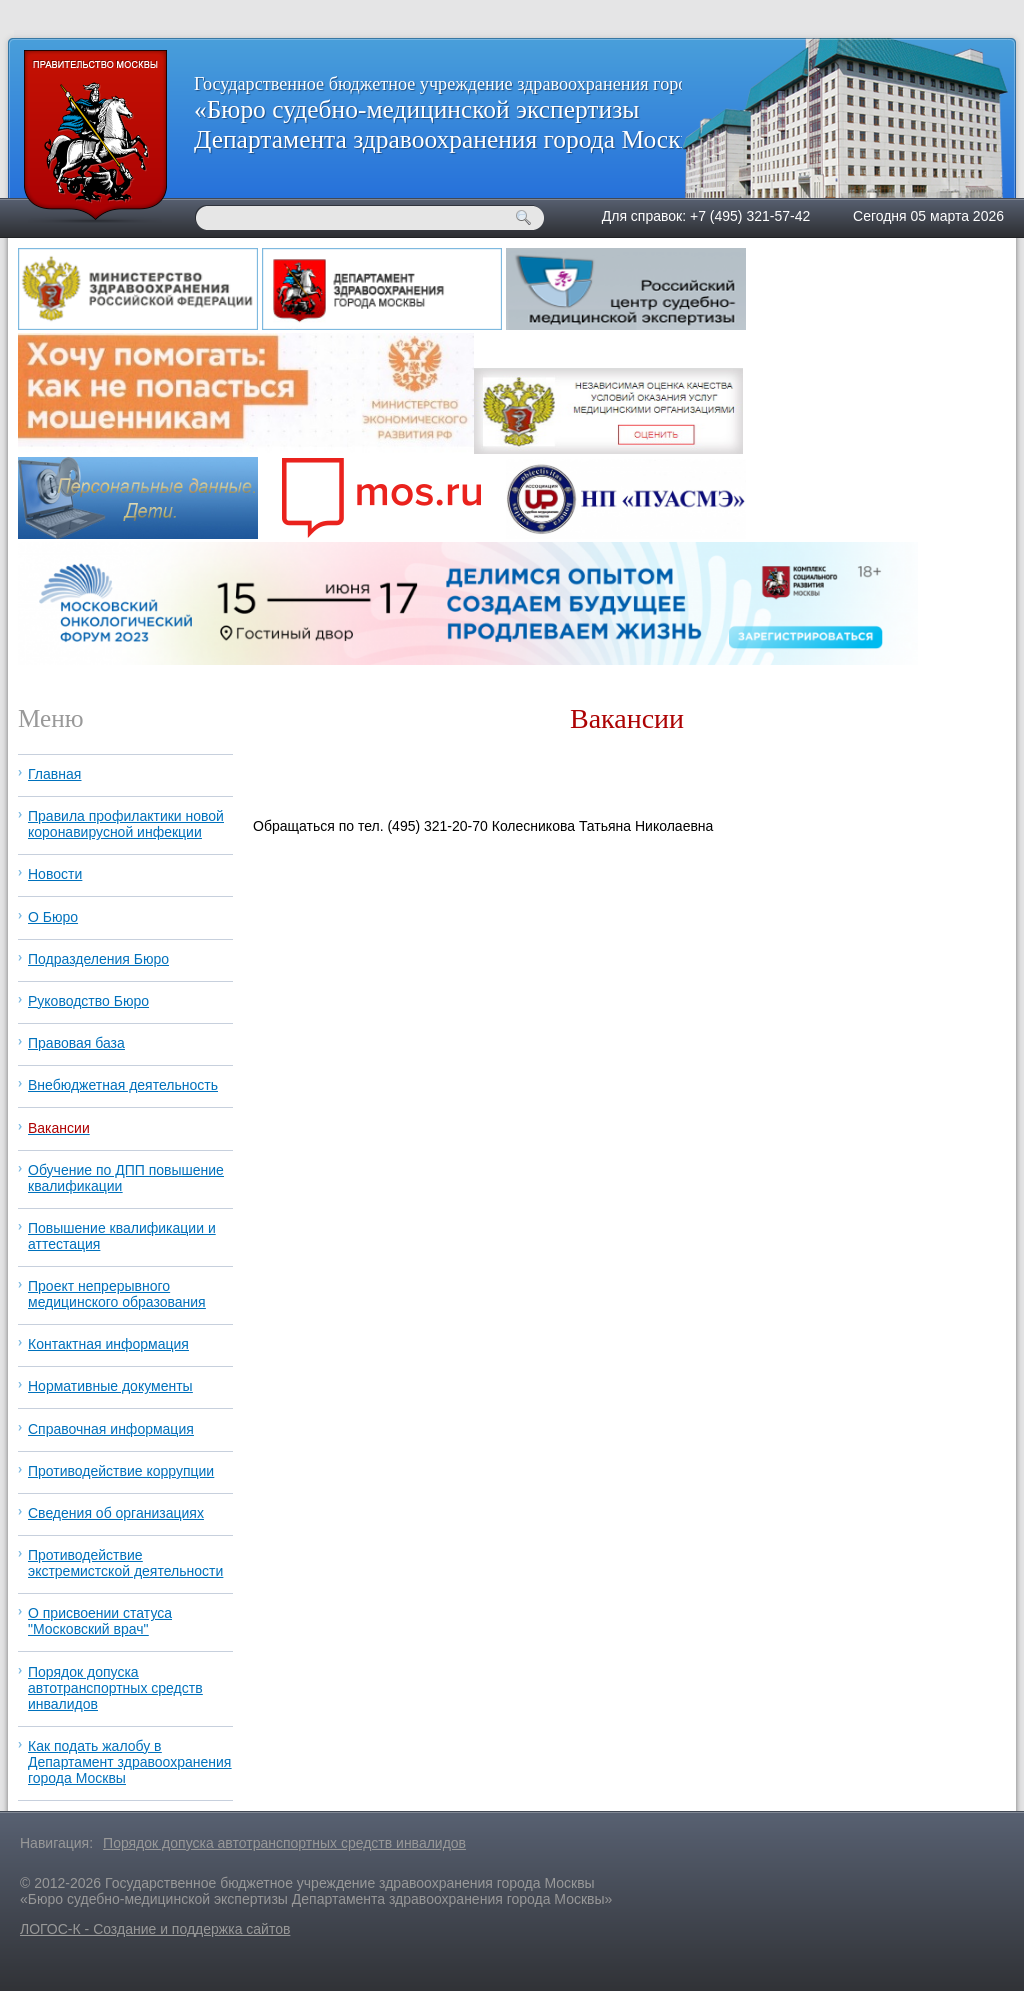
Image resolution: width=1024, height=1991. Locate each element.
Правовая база (76, 1043)
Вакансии (59, 1128)
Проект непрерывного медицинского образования (117, 1294)
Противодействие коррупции (121, 1471)
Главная (54, 774)
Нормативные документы (110, 1386)
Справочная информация (111, 1429)
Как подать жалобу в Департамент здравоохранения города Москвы (129, 1762)
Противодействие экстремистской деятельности (125, 1563)
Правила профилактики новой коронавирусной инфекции (126, 824)
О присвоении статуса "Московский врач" (100, 1621)
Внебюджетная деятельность (123, 1085)
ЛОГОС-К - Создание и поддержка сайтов (155, 1929)
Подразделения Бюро (98, 959)
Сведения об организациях (116, 1513)
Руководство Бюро (88, 1001)
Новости (55, 874)
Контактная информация (108, 1344)
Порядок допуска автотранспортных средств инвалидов (115, 1688)
